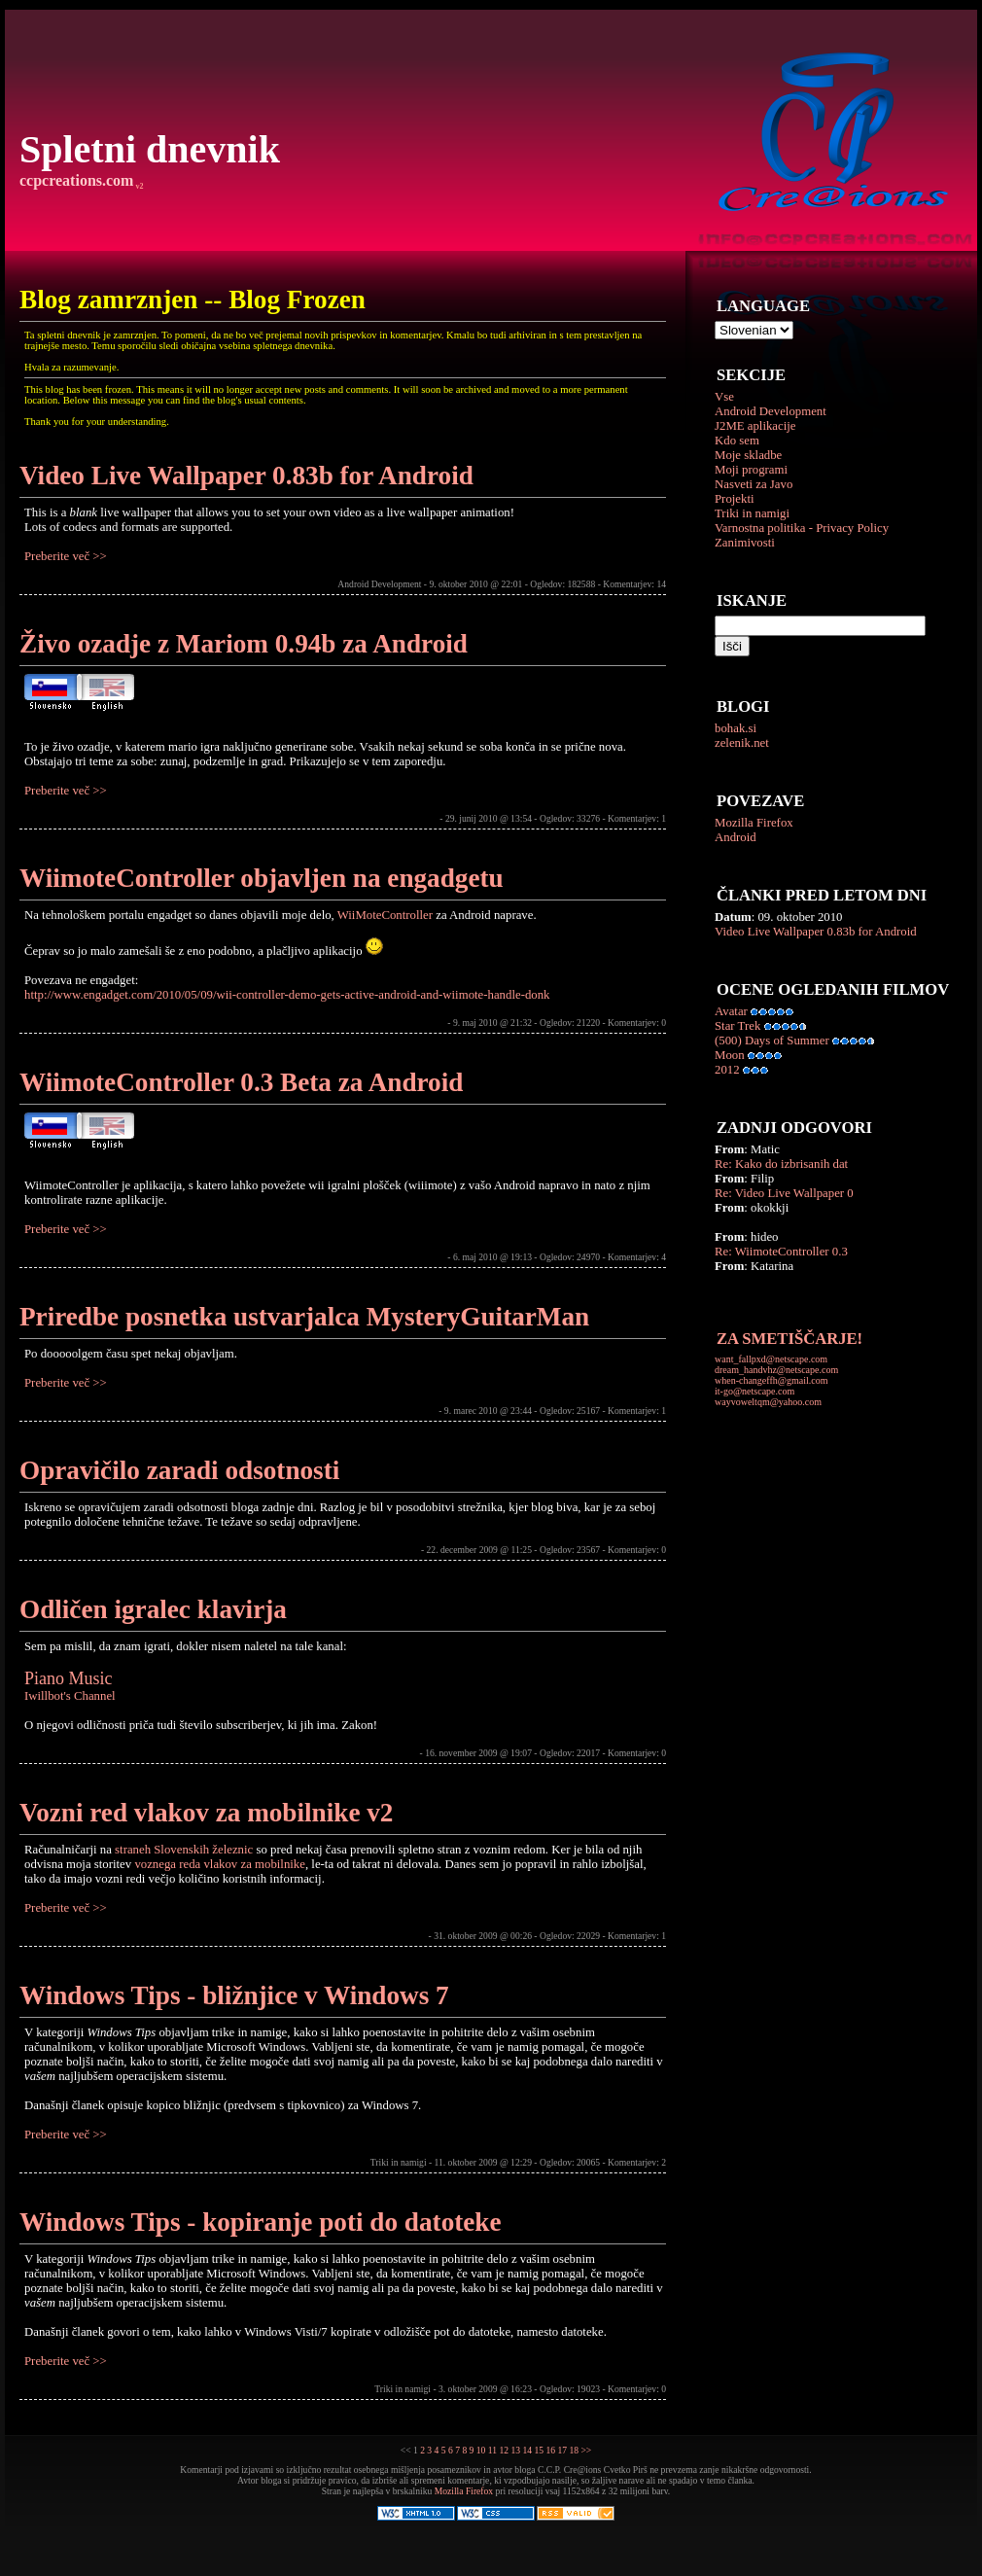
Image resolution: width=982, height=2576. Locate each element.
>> (585, 2450)
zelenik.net (742, 743)
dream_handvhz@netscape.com (776, 1369)
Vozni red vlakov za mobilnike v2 (206, 1812)
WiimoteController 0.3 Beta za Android (241, 1082)
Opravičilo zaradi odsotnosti (179, 1470)
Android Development (770, 411)
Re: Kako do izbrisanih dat (781, 1164)
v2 (138, 186)
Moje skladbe (748, 455)
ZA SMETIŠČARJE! (789, 1338)
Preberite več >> (65, 556)
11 (492, 2450)
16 (550, 2450)
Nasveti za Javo (753, 484)
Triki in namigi (752, 513)
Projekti (734, 499)
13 (515, 2450)
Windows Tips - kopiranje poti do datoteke (260, 2222)
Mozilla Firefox (754, 822)
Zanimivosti (745, 542)
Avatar (731, 1011)
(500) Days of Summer (772, 1040)
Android (735, 837)
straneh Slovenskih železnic (184, 1849)
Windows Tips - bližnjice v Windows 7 (234, 1995)
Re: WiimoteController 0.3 (781, 1251)
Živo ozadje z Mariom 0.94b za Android (243, 643)
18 (574, 2450)
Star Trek (737, 1026)
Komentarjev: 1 (637, 818)
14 (527, 2450)
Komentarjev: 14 (634, 584)
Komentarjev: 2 (637, 2162)
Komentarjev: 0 (637, 1022)
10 (481, 2450)
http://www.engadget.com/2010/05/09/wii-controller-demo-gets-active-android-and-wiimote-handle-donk (287, 995)
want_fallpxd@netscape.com (771, 1359)
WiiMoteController (385, 915)
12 (504, 2450)
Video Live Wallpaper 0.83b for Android (816, 931)
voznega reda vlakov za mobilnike (219, 1864)
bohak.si (735, 728)
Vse (724, 397)
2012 (727, 1069)
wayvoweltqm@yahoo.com (768, 1401)
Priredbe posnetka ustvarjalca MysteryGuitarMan (304, 1316)
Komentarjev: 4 (637, 1257)
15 (539, 2450)
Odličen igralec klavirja (153, 1609)
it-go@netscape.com (754, 1391)
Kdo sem (737, 440)
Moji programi (751, 469)
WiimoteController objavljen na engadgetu (261, 878)
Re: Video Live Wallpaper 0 (784, 1193)
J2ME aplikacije (755, 426)
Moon (730, 1055)
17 (562, 2450)
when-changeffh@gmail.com (771, 1380)
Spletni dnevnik (149, 149)
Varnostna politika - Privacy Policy (802, 528)
